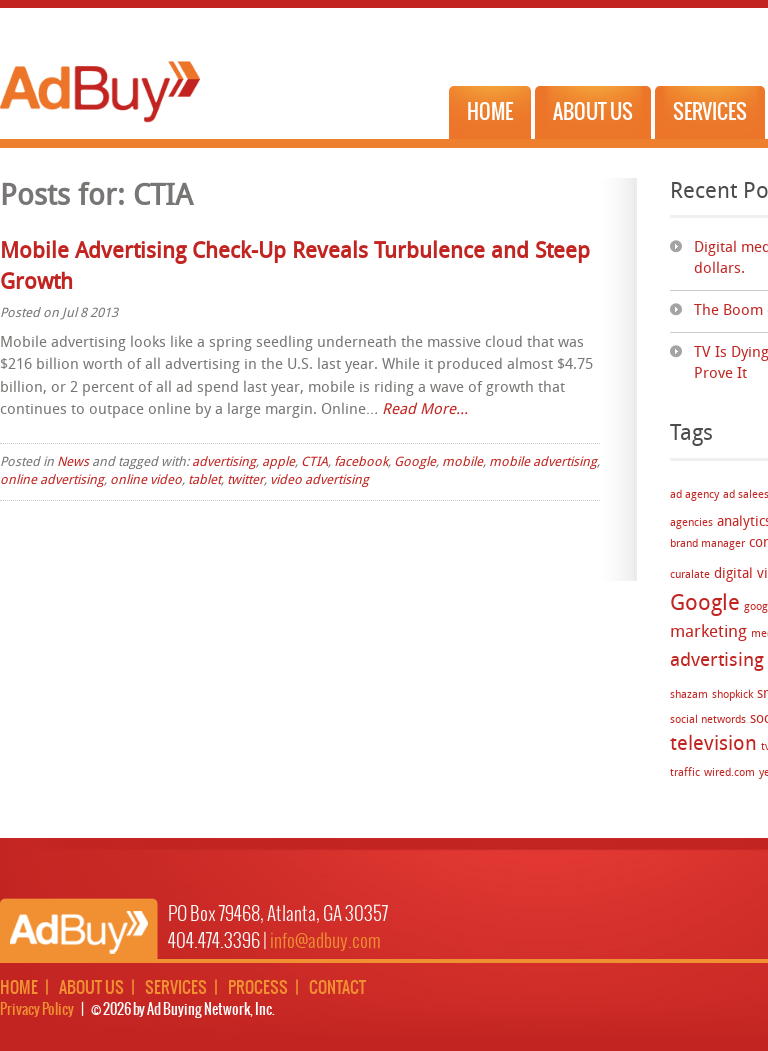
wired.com (729, 773)
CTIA (314, 462)
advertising (224, 462)
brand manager (707, 544)
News (73, 462)
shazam (689, 695)
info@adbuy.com (325, 941)
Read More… (425, 410)
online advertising (52, 480)
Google (705, 604)
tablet (204, 480)
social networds (708, 720)
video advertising (319, 480)
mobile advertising (543, 462)
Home (490, 112)
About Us (593, 112)
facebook (361, 462)
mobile (462, 462)
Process (258, 988)
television (713, 744)
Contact (337, 988)
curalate (690, 575)
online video (146, 480)
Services (710, 112)
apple (278, 462)
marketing (708, 632)
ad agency (694, 495)
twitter (245, 480)
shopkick (732, 695)
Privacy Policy (37, 1010)
